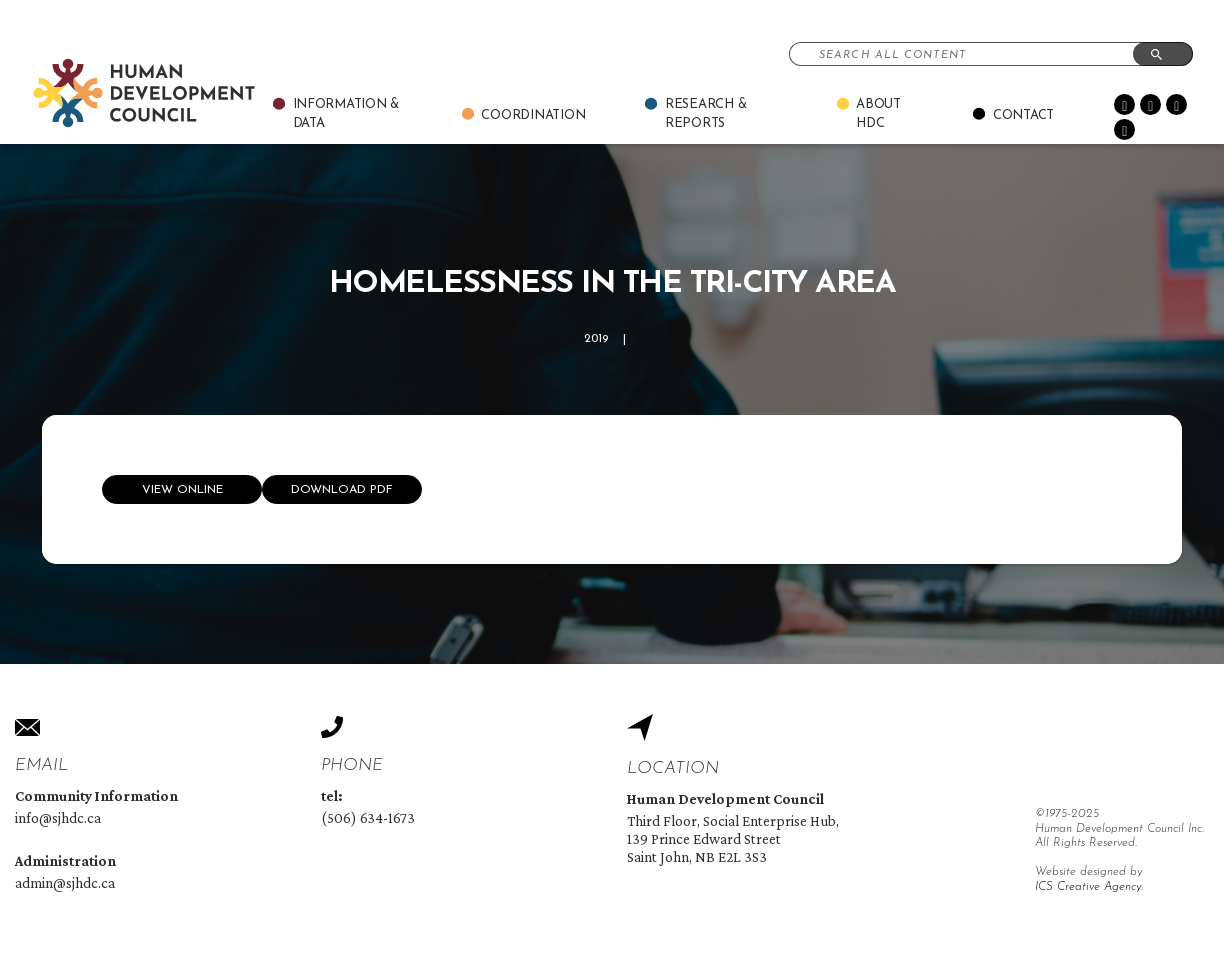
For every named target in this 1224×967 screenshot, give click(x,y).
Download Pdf (342, 490)
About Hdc (878, 114)
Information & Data (346, 114)
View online (182, 490)
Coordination (533, 115)
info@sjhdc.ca (58, 818)
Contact (1023, 115)
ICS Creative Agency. (1089, 887)
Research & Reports (705, 114)
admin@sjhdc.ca (65, 883)
